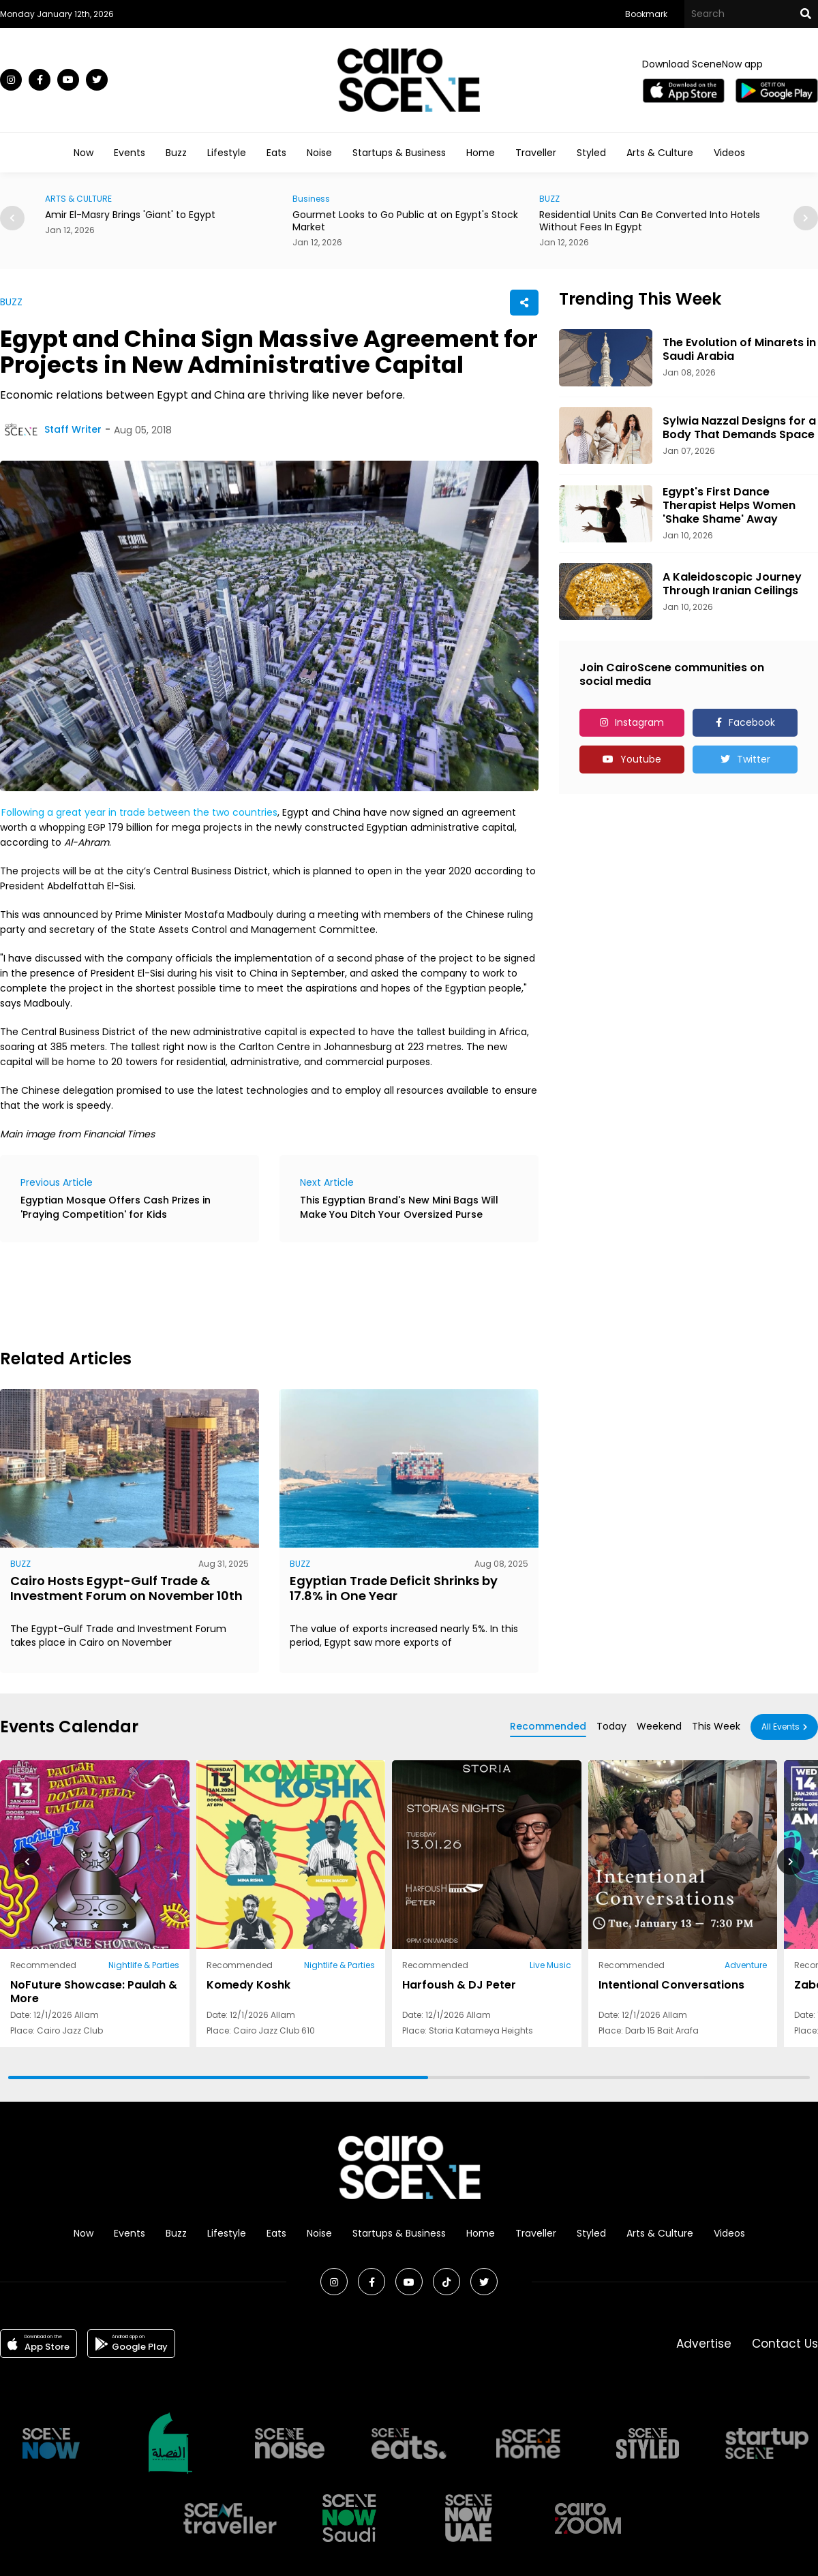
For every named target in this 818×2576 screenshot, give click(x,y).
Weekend (659, 1726)
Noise (319, 152)
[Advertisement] (248, 1293)
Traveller (535, 152)
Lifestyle (226, 152)
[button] (805, 218)
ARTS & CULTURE (78, 198)
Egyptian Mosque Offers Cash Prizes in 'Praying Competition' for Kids (115, 1207)
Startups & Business (399, 152)
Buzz (176, 152)
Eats (276, 152)
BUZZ (549, 198)
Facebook (752, 722)
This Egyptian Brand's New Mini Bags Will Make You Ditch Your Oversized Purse (399, 1207)
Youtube (640, 759)
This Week (716, 1726)
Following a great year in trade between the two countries (139, 812)
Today (611, 1726)
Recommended (548, 1726)
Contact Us (785, 2343)
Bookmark (646, 14)
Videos (729, 152)
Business (311, 198)
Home (480, 152)
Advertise (703, 2343)
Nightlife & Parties (143, 1965)
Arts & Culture (659, 152)
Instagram (639, 722)
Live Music (550, 1965)
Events (129, 152)
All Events (780, 1726)
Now (83, 152)
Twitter (753, 759)
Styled (591, 152)
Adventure (746, 1965)
